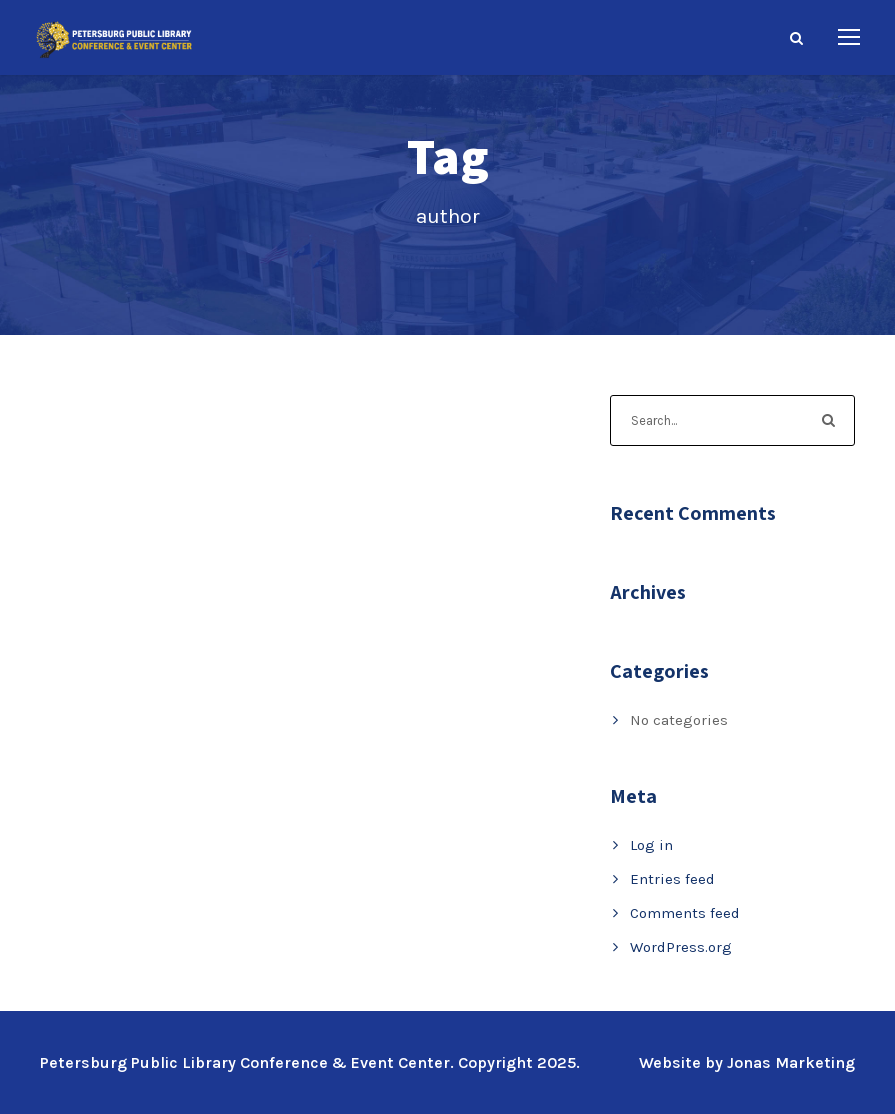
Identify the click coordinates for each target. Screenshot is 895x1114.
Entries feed (672, 879)
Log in (651, 845)
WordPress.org (681, 947)
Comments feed (685, 913)
